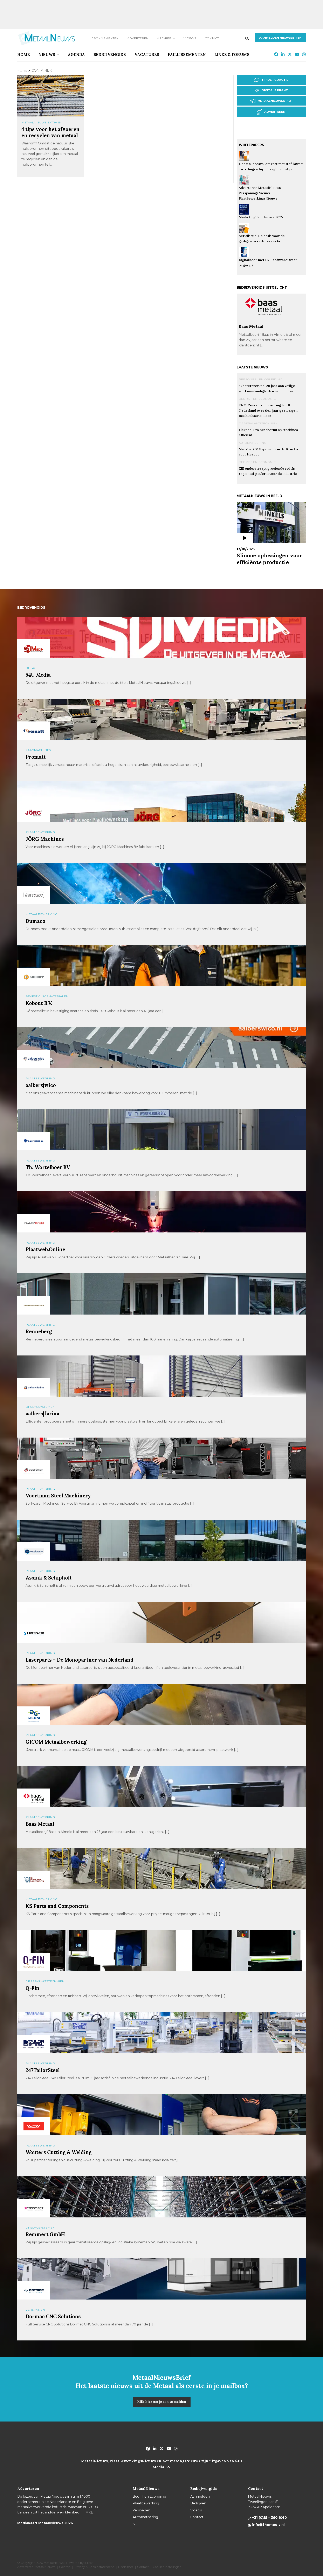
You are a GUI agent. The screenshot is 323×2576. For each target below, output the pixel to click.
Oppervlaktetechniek (258, 423)
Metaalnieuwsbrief (271, 101)
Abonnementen (105, 38)
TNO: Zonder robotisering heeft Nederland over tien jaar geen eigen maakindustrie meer (268, 410)
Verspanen (35, 2309)
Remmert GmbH (45, 2234)
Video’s (190, 38)
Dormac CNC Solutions (53, 2316)
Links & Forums (231, 54)
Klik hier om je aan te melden (161, 2401)
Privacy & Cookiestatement (94, 2567)
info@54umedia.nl (268, 2525)
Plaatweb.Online (45, 1249)
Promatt (36, 757)
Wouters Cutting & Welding (59, 2152)
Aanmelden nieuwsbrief (280, 37)
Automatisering (252, 443)
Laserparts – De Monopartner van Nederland (79, 1660)
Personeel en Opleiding (260, 379)
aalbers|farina (42, 1413)
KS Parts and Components (57, 1906)
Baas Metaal (251, 326)
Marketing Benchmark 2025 (261, 217)
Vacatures (147, 54)
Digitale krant (271, 90)
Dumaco (35, 921)
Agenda (76, 54)
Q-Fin (32, 1988)
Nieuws (47, 54)
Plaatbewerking (40, 832)
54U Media (38, 675)
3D (135, 2524)
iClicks (88, 2563)
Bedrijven (198, 2503)
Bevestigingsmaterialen (47, 996)
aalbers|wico (41, 1085)
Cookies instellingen (167, 2567)
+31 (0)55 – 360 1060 (269, 2518)
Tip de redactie (271, 80)
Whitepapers (251, 145)
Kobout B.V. (39, 1003)
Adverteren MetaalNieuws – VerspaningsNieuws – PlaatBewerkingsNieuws (261, 193)
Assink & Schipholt (49, 1578)
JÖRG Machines (45, 839)
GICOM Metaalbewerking (56, 1742)
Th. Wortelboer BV (48, 1167)
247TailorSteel (43, 2070)
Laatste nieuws (252, 367)
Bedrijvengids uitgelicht (262, 287)
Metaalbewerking (41, 914)
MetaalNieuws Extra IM (41, 122)
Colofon (64, 2567)
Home (23, 54)
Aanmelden (200, 2496)
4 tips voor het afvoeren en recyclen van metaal (50, 132)
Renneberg (39, 1331)
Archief (164, 38)
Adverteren (138, 38)
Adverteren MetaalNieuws (36, 2567)
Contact (212, 38)
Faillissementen (187, 54)
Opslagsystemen (40, 1407)
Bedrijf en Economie (257, 399)
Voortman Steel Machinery (58, 1495)
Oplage (32, 668)
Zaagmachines (38, 750)
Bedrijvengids (110, 54)
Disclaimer (125, 2567)
